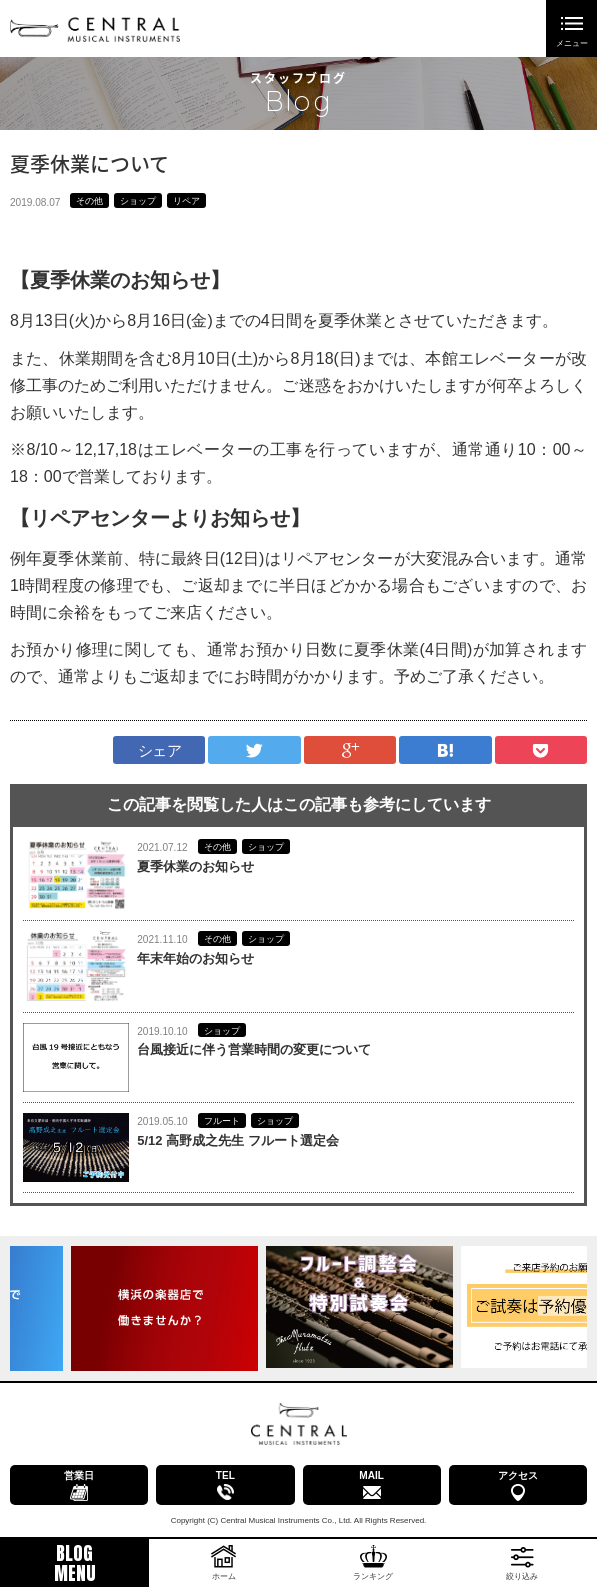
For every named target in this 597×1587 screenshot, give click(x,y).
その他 (89, 201)
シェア (159, 750)
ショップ (138, 201)
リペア (186, 201)
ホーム (224, 1576)
